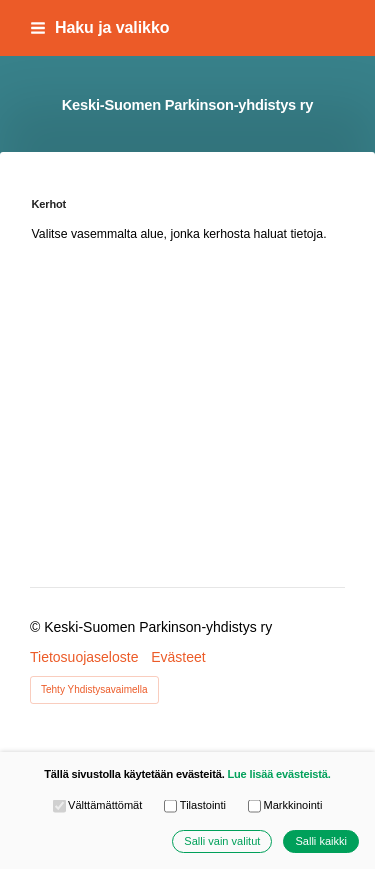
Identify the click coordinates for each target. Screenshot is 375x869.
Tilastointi (195, 805)
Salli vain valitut (222, 842)
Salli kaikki (321, 842)
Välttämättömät (98, 805)
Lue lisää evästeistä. (278, 774)
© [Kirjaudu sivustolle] (37, 627)
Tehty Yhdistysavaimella (94, 689)
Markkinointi (285, 805)
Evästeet (178, 657)
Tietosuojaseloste (84, 657)
